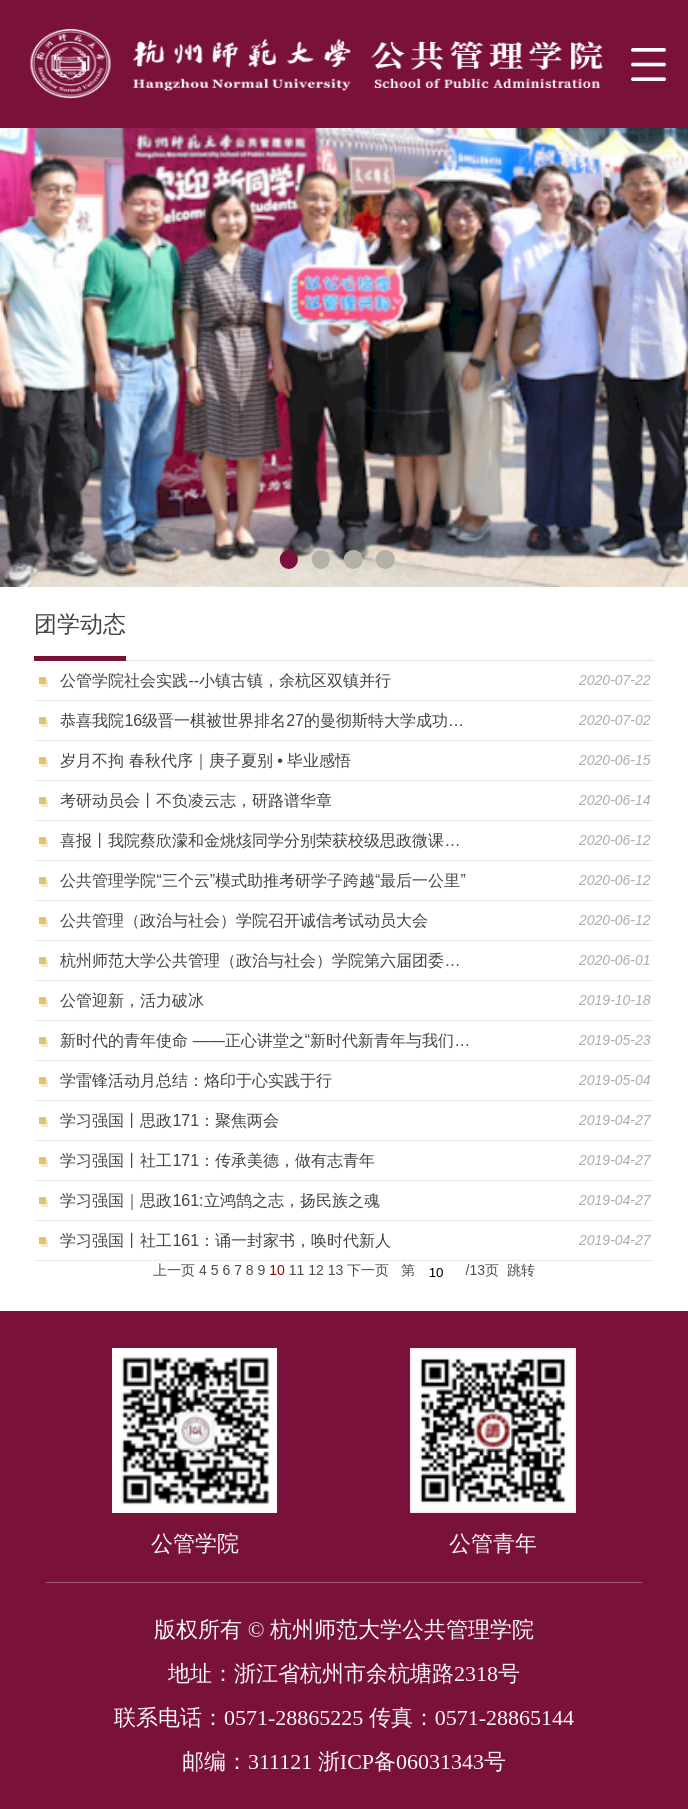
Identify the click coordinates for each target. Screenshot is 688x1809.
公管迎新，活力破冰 (132, 1000)
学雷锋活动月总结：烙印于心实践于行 (196, 1080)
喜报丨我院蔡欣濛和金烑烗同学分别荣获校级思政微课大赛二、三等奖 (267, 840)
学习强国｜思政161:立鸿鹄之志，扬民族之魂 (219, 1200)
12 (316, 1270)
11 (297, 1270)
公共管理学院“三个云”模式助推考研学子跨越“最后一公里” (262, 880)
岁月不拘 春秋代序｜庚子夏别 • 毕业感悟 (205, 760)
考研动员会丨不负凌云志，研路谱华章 (196, 800)
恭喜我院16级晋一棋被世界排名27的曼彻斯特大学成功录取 (267, 720)
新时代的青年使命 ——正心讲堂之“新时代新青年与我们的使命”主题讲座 (267, 1040)
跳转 (521, 1270)
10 (277, 1270)
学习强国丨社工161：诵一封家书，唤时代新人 (225, 1240)
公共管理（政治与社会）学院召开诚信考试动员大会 (244, 920)
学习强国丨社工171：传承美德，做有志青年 (217, 1160)
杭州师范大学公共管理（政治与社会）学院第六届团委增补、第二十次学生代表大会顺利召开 (267, 960)
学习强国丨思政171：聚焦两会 (169, 1120)
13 (336, 1270)
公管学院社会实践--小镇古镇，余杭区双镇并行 (225, 680)
